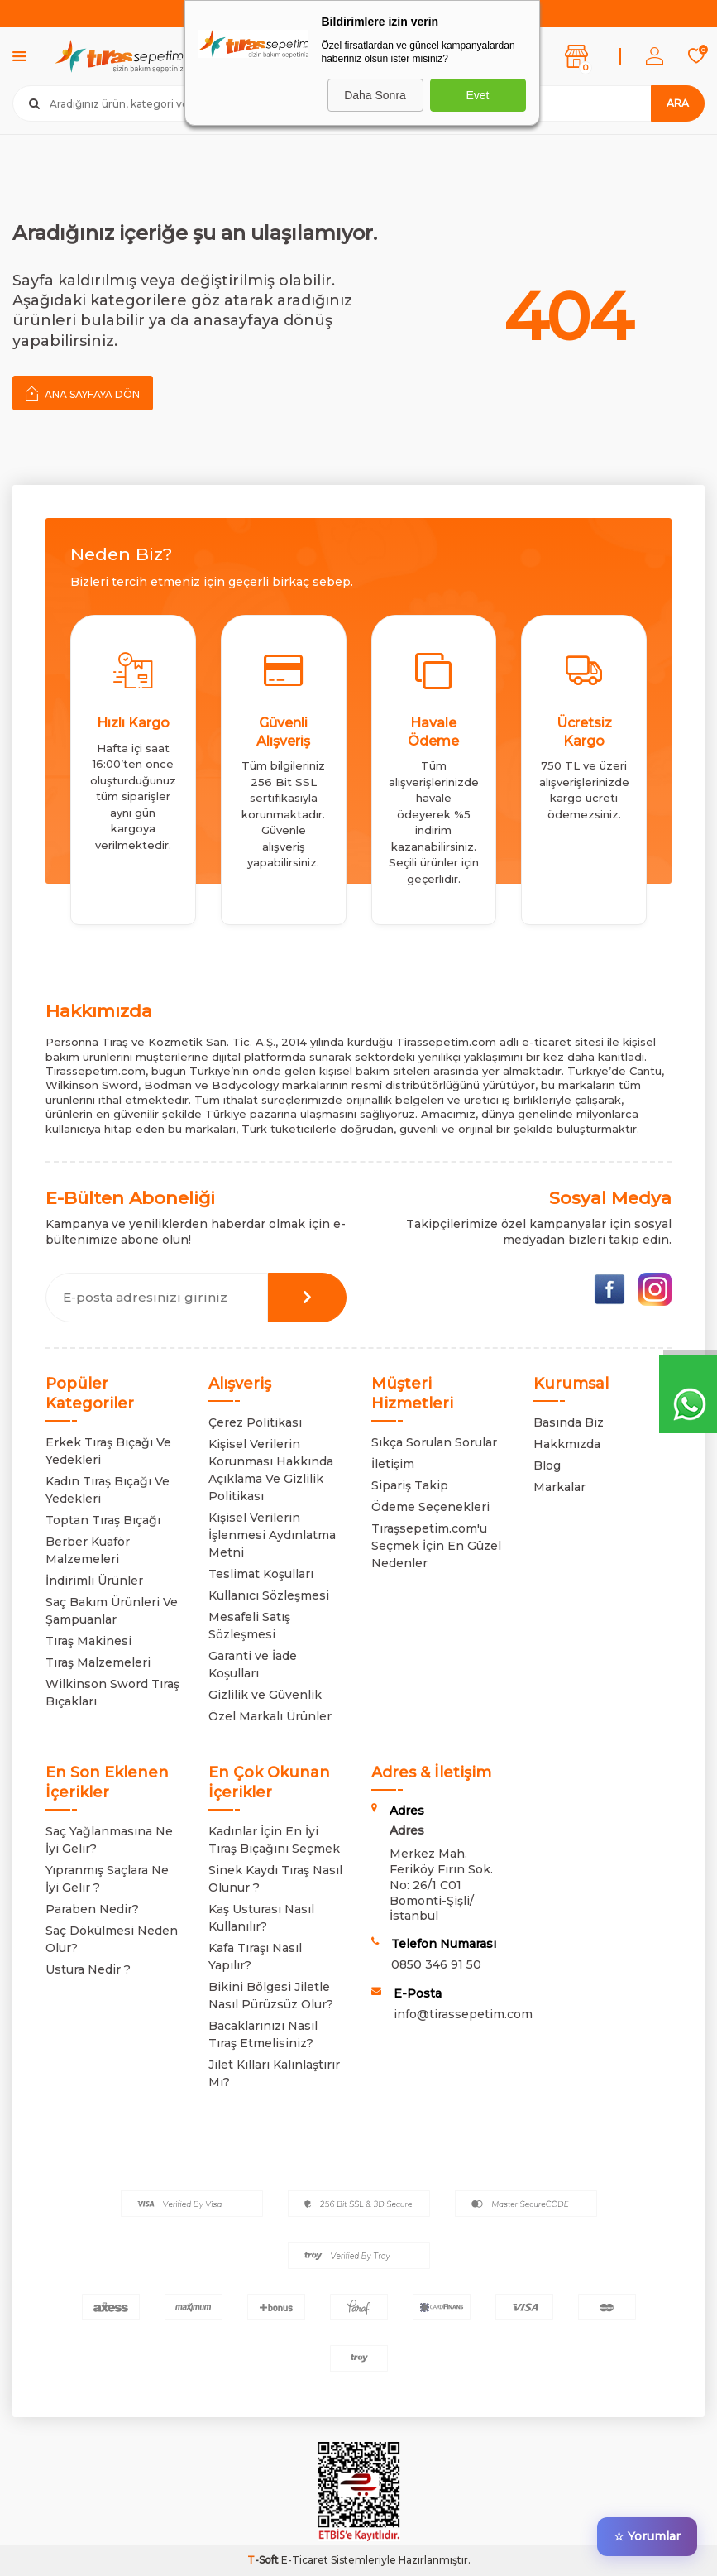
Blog (547, 1465)
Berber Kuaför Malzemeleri (87, 1550)
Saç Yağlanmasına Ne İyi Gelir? (109, 1840)
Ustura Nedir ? (88, 1969)
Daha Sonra (375, 95)
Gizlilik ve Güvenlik (265, 1694)
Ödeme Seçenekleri (430, 1506)
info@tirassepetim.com (463, 2014)
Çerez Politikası (255, 1422)
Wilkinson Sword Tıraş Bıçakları (112, 1693)
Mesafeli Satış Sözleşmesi (249, 1625)
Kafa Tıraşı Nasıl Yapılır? (255, 1956)
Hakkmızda (566, 1444)
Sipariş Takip (409, 1485)
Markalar (559, 1487)
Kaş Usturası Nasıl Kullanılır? (261, 1918)
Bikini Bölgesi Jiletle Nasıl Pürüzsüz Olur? (270, 1995)
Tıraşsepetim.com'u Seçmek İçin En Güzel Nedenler (436, 1546)
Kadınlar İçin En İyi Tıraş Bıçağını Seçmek (274, 1840)
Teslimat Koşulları (260, 1573)
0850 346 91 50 (436, 1964)
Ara (678, 103)
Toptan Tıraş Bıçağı (102, 1520)
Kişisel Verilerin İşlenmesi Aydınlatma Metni (272, 1535)
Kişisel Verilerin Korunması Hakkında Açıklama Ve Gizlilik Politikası (270, 1470)
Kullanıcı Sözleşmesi (268, 1595)
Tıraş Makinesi (88, 1640)
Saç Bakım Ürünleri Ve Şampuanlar (111, 1611)
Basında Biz (568, 1422)
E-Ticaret (304, 2560)
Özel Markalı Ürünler (270, 1716)
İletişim (392, 1463)
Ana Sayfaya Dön (83, 393)
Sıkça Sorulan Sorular (434, 1442)
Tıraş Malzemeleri (98, 1662)
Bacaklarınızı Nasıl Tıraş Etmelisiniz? (263, 2034)
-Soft (264, 2560)
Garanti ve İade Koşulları (252, 1664)
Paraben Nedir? (92, 1909)
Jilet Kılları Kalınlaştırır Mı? (274, 2073)
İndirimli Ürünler (94, 1580)
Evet (477, 95)
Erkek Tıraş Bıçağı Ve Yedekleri (108, 1451)
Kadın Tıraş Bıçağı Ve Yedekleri (107, 1490)
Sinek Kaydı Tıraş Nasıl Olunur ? (275, 1879)
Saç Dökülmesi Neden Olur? (111, 1939)
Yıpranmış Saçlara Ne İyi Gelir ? (107, 1879)
